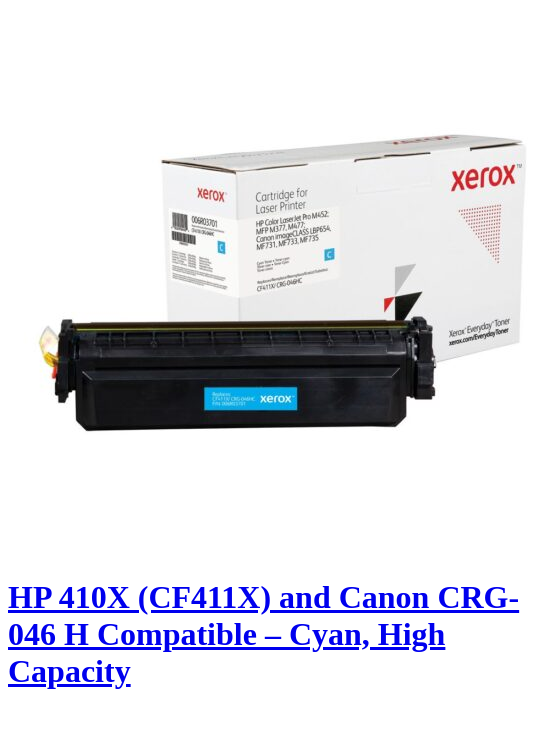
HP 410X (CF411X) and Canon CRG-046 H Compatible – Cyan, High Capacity (263, 634)
